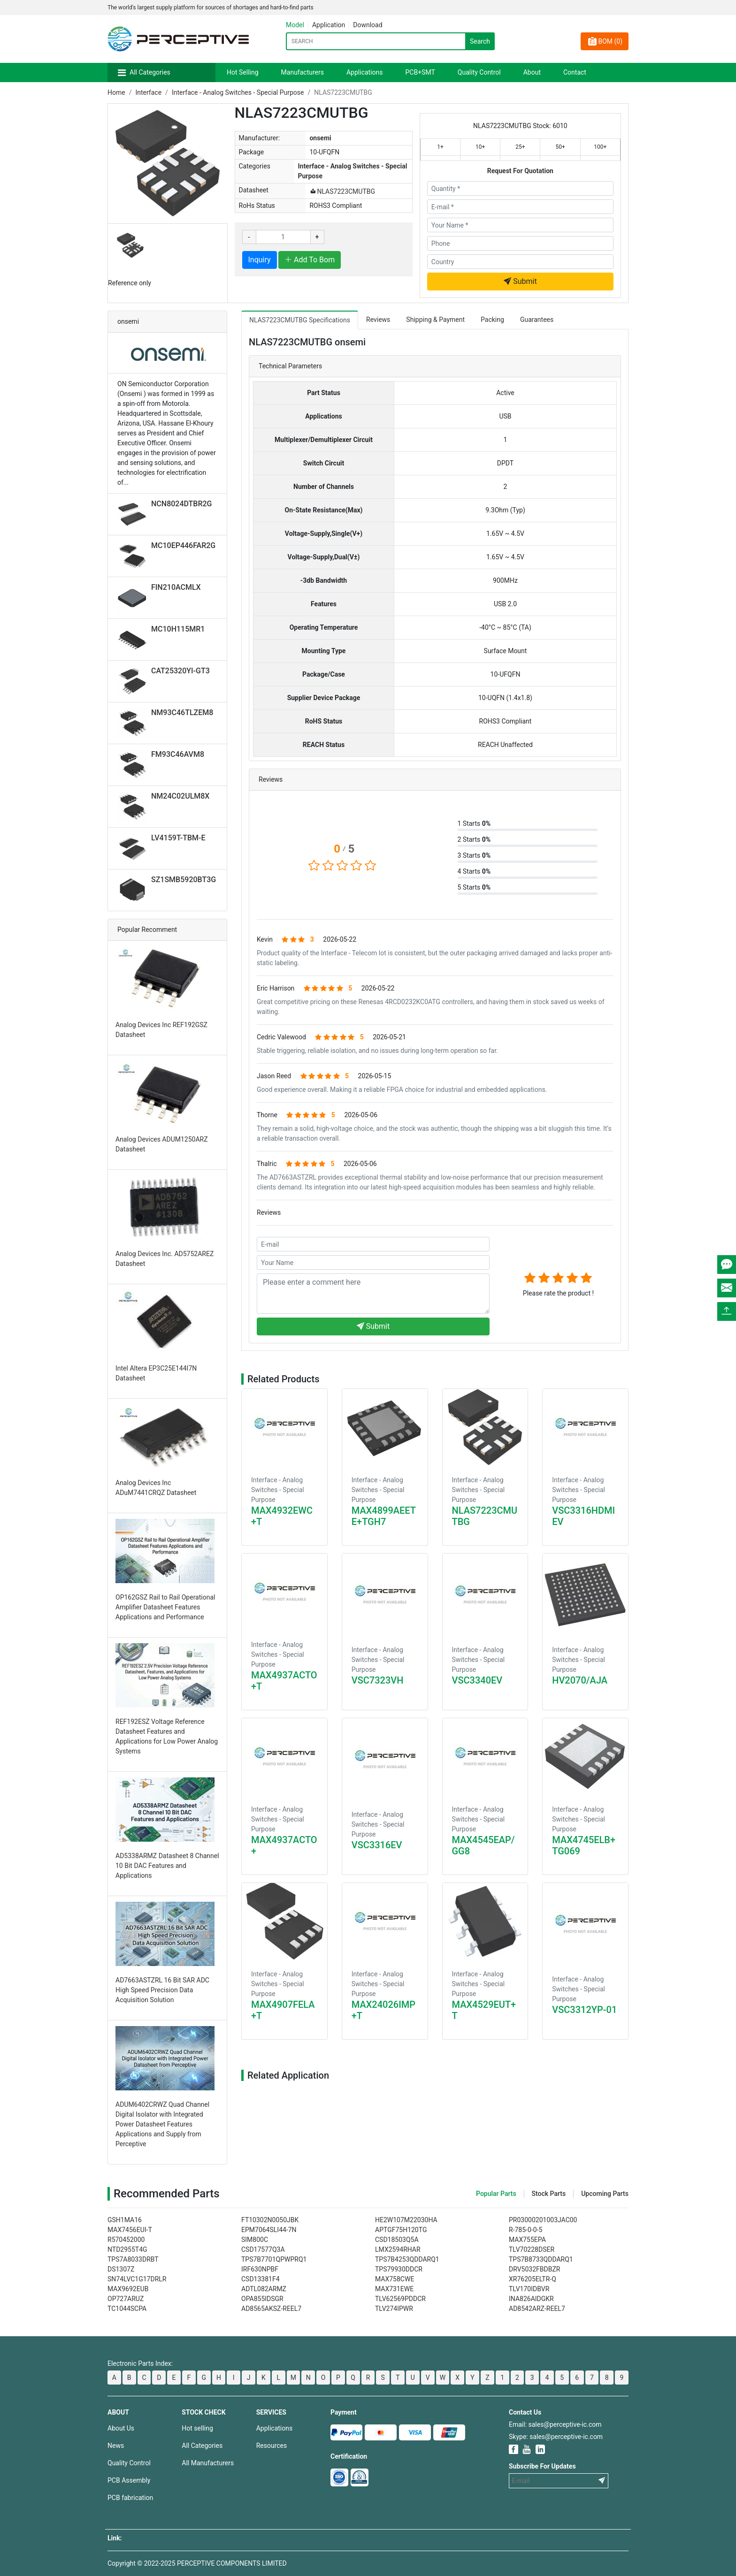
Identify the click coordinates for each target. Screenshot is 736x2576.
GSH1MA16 (124, 2220)
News (115, 2445)
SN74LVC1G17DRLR (136, 2279)
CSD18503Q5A (397, 2239)
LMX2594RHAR (398, 2249)
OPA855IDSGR (262, 2298)
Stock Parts (549, 2193)
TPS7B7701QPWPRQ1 (274, 2259)
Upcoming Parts (605, 2193)
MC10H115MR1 (178, 629)
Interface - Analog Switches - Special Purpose (238, 92)
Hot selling (197, 2428)
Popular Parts (496, 2193)
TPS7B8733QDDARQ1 (541, 2259)
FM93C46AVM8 (177, 754)
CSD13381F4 (260, 2279)
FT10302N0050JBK (270, 2220)
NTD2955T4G (127, 2249)
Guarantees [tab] (536, 319)
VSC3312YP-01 (584, 2009)
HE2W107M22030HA (406, 2220)
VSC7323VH (378, 1680)
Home (116, 92)
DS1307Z (120, 2269)
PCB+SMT (420, 72)
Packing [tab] (492, 319)
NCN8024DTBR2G (181, 503)
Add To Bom (309, 259)
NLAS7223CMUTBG (342, 191)
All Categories (150, 72)
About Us (120, 2428)
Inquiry (259, 259)
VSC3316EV (377, 1845)
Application (328, 25)
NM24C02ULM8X (180, 796)
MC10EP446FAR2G (183, 545)
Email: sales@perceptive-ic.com (555, 2424)
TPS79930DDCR (398, 2269)
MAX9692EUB (128, 2289)
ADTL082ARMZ (263, 2289)
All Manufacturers (208, 2463)
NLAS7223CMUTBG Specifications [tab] (299, 320)
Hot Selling (243, 72)
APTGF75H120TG (401, 2229)
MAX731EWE (394, 2289)
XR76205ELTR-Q (532, 2279)
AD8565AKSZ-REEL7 (271, 2308)
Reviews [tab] (378, 319)
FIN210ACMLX (176, 587)
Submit (520, 281)
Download (367, 25)
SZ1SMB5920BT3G (183, 879)
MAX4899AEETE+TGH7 (384, 1516)
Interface (148, 92)
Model (295, 25)
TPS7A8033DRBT (133, 2259)
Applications (364, 72)
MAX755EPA (527, 2239)
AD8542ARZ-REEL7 (537, 2308)
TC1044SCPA (126, 2308)
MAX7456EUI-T (129, 2229)
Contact (574, 72)
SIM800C (254, 2239)
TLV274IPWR (394, 2308)
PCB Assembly (128, 2480)
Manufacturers (302, 72)
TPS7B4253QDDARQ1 (407, 2259)
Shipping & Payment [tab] (435, 319)
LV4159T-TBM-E (178, 837)
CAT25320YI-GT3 (180, 670)
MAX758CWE (394, 2279)
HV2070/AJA (579, 1680)
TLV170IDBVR (529, 2289)
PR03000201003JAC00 (543, 2220)
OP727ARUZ (125, 2298)
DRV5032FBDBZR (534, 2269)
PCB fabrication (130, 2497)
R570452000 (126, 2239)
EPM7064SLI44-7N (269, 2229)
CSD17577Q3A (263, 2249)
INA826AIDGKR (531, 2298)
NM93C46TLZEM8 (182, 712)
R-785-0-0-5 (525, 2229)
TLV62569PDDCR (400, 2298)
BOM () (604, 41)
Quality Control (479, 72)
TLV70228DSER (531, 2249)
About (532, 72)
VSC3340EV (477, 1680)
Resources (271, 2445)
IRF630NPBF (259, 2269)
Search (480, 41)
